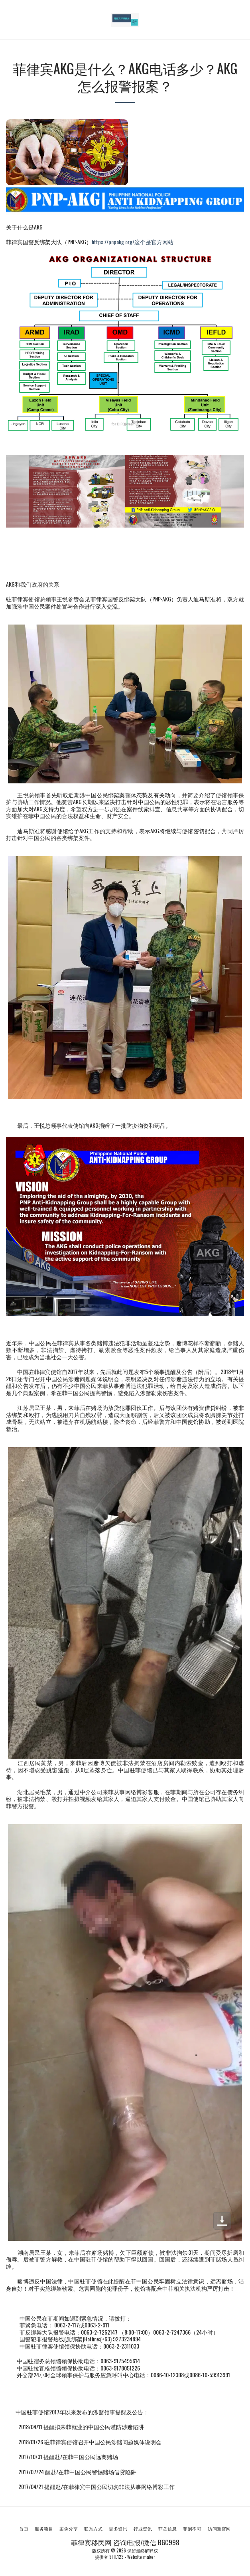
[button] (9, 19)
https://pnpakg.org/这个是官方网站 (132, 241)
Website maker (141, 2557)
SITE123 (116, 2557)
